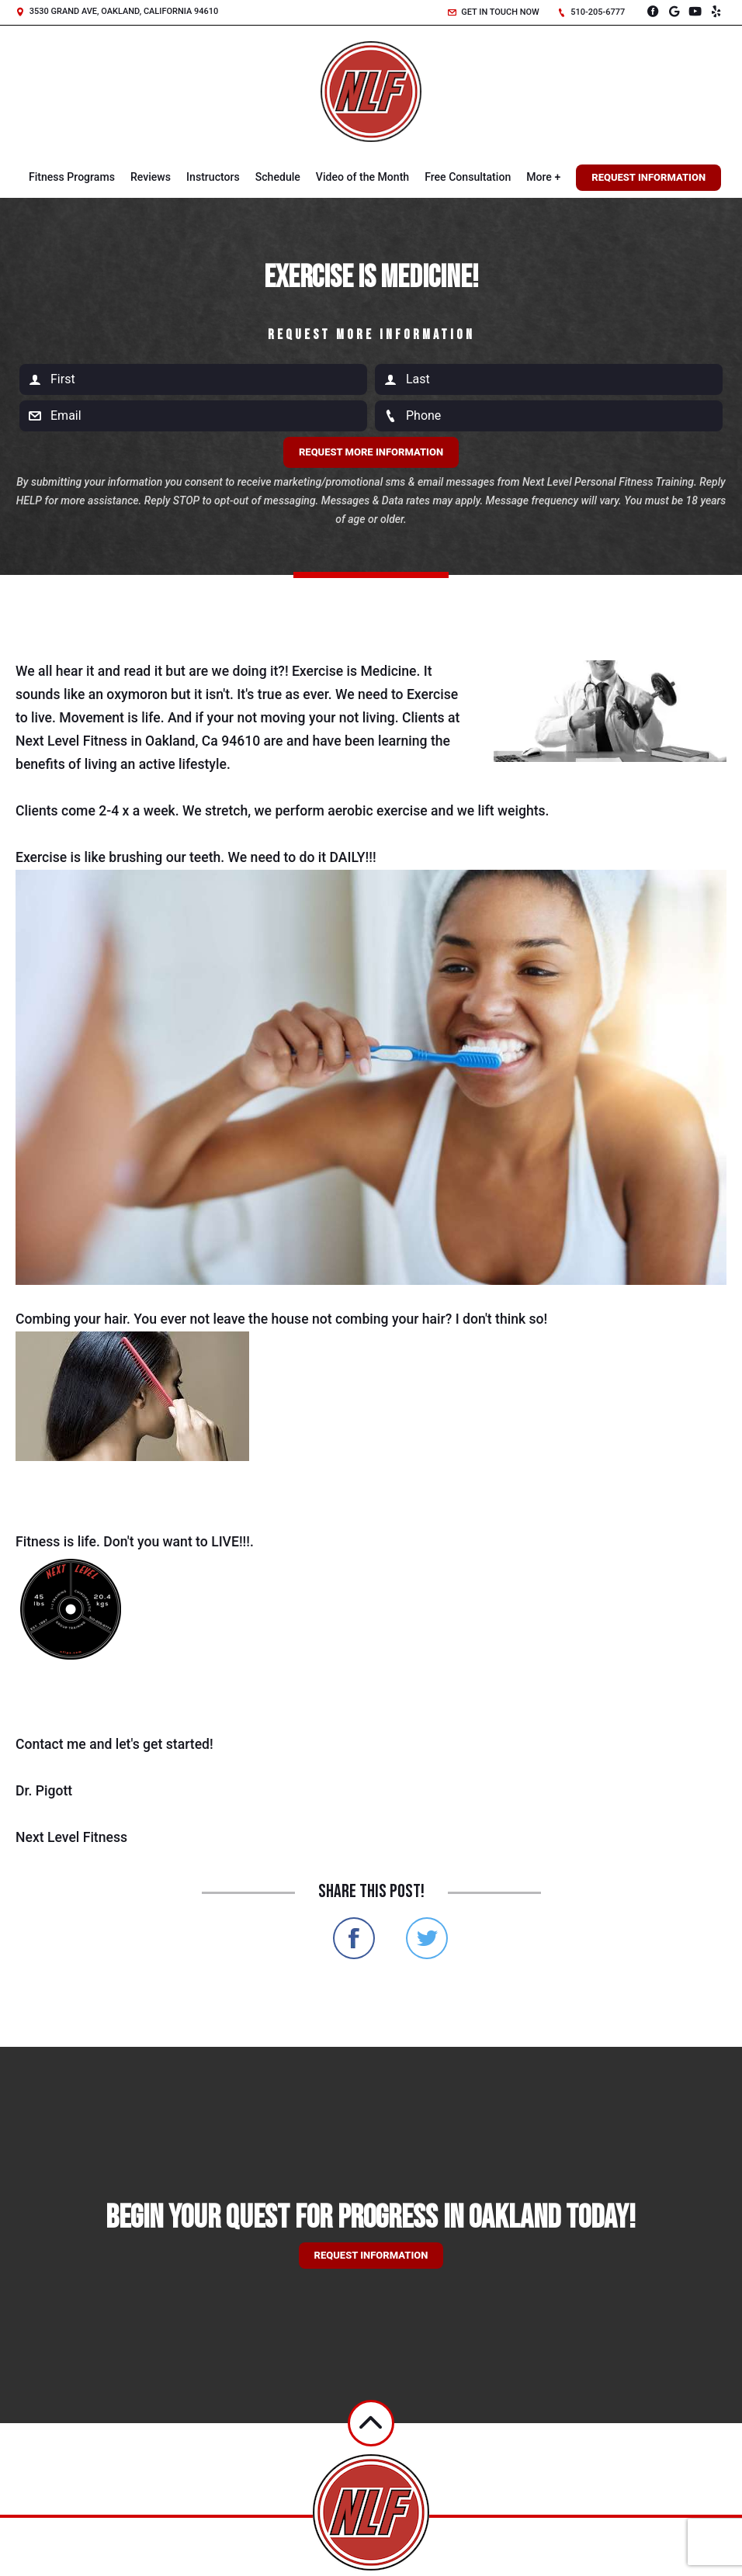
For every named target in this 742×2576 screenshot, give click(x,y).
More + (543, 177)
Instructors (213, 177)
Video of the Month (362, 177)
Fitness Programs (72, 177)
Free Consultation (468, 177)
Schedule (277, 177)
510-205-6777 (591, 12)
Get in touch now (493, 12)
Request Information (648, 177)
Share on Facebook (354, 1938)
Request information (371, 2255)
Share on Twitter (426, 1938)
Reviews (150, 177)
